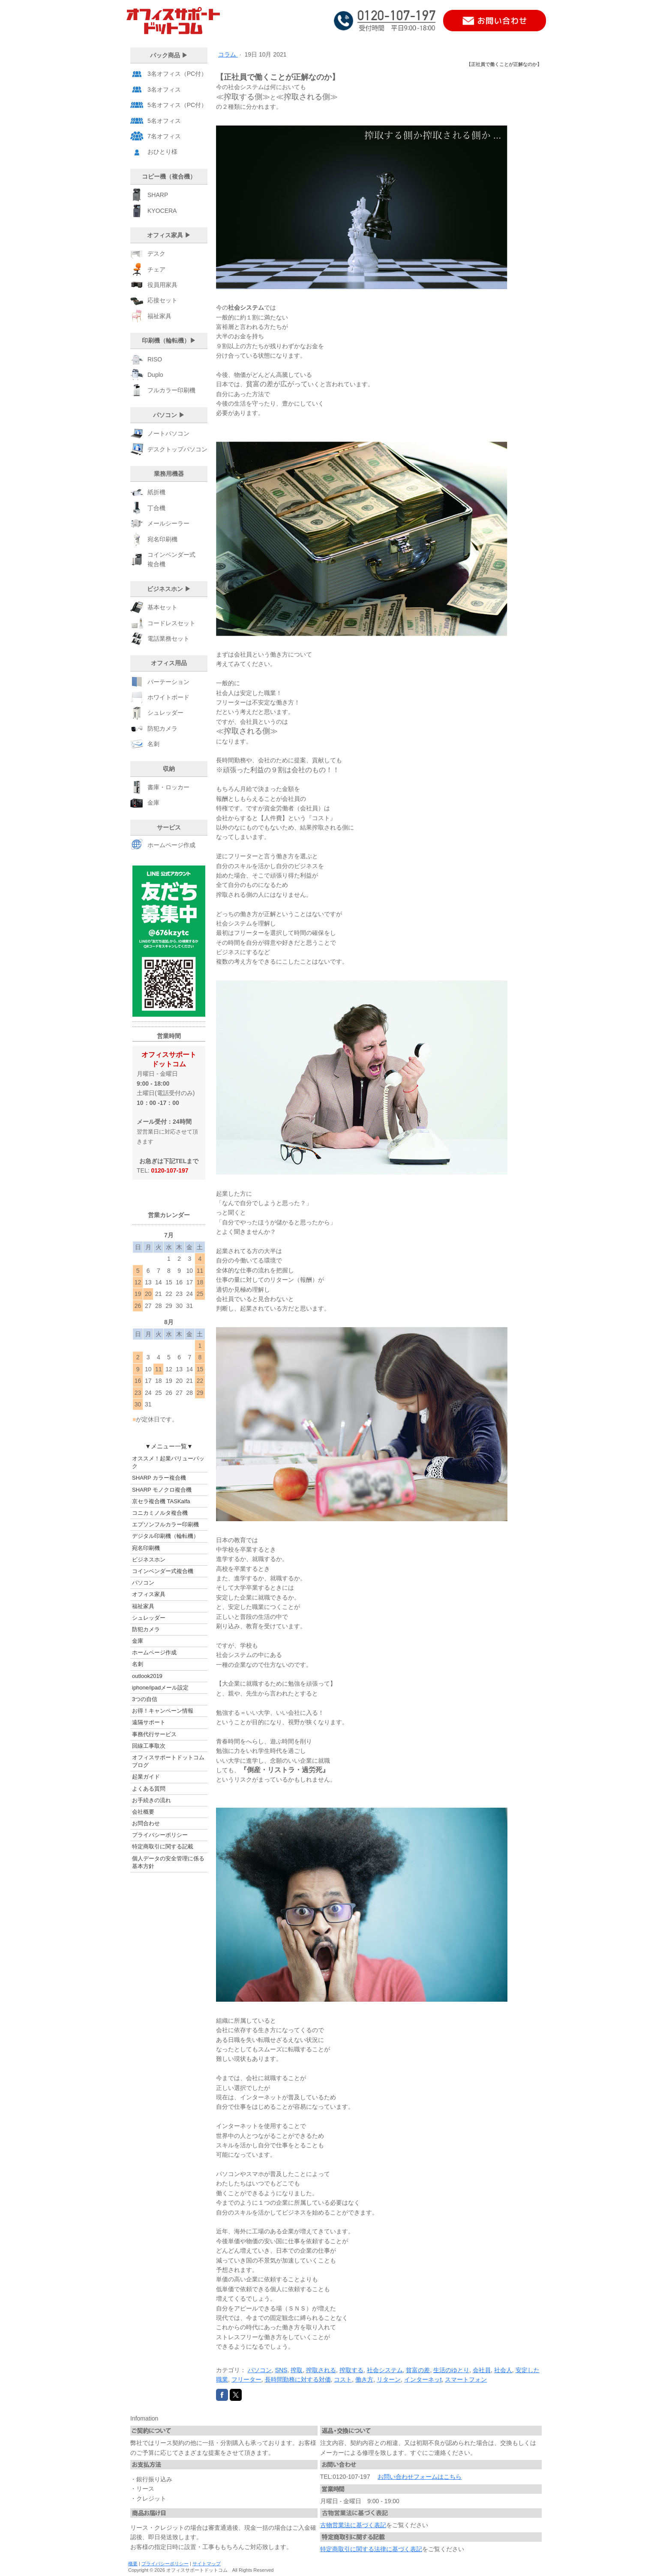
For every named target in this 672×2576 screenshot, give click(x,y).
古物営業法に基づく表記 (353, 2525)
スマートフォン (466, 2379)
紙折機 (156, 492)
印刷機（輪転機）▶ (169, 340)
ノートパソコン (168, 433)
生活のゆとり (451, 2370)
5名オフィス (164, 120)
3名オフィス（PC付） (177, 73)
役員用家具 (162, 284)
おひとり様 (162, 151)
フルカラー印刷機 (171, 390)
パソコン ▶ (169, 415)
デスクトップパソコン (177, 449)
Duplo (155, 374)
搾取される (321, 2370)
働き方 (364, 2379)
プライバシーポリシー (165, 2563)
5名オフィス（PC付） (177, 104)
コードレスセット (171, 623)
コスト (343, 2379)
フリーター (246, 2379)
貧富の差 (418, 2370)
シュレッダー (165, 712)
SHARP (157, 194)
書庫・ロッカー (168, 787)
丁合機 (156, 507)
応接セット (162, 300)
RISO (154, 359)
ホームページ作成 (171, 844)
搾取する (351, 2370)
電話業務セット (168, 638)
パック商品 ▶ (169, 55)
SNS (281, 2370)
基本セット (162, 607)
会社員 (482, 2370)
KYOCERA (162, 210)
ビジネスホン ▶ (169, 588)
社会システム (385, 2370)
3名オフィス (164, 89)
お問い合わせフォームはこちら (420, 2476)
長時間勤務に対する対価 (298, 2379)
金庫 (153, 802)
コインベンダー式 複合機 (171, 559)
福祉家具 (159, 316)
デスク (156, 253)
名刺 (153, 743)
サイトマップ (206, 2563)
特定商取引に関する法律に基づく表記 (371, 2549)
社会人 (503, 2370)
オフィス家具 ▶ (169, 235)
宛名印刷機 (162, 539)
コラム (228, 54)
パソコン (260, 2370)
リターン (389, 2379)
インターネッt (423, 2379)
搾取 (297, 2370)
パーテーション (168, 681)
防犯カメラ (162, 728)
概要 (133, 2563)
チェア (156, 269)
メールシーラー (168, 523)
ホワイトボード (168, 697)
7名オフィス (164, 136)
